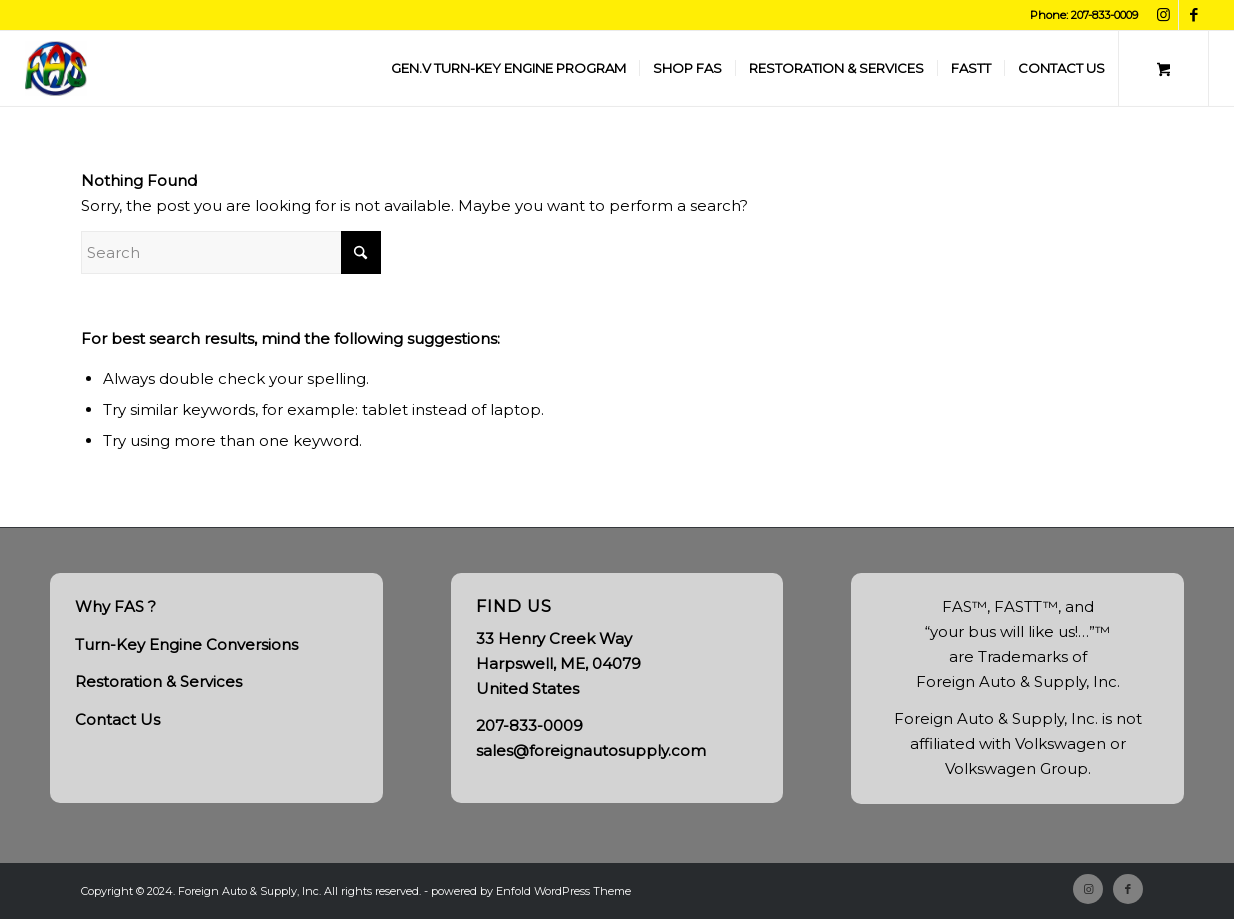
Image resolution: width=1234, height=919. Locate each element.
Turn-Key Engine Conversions (186, 644)
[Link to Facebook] (1194, 15)
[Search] (231, 252)
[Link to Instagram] (1163, 15)
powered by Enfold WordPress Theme (531, 891)
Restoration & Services (158, 681)
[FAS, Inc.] (56, 68)
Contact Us (117, 719)
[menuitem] (508, 68)
